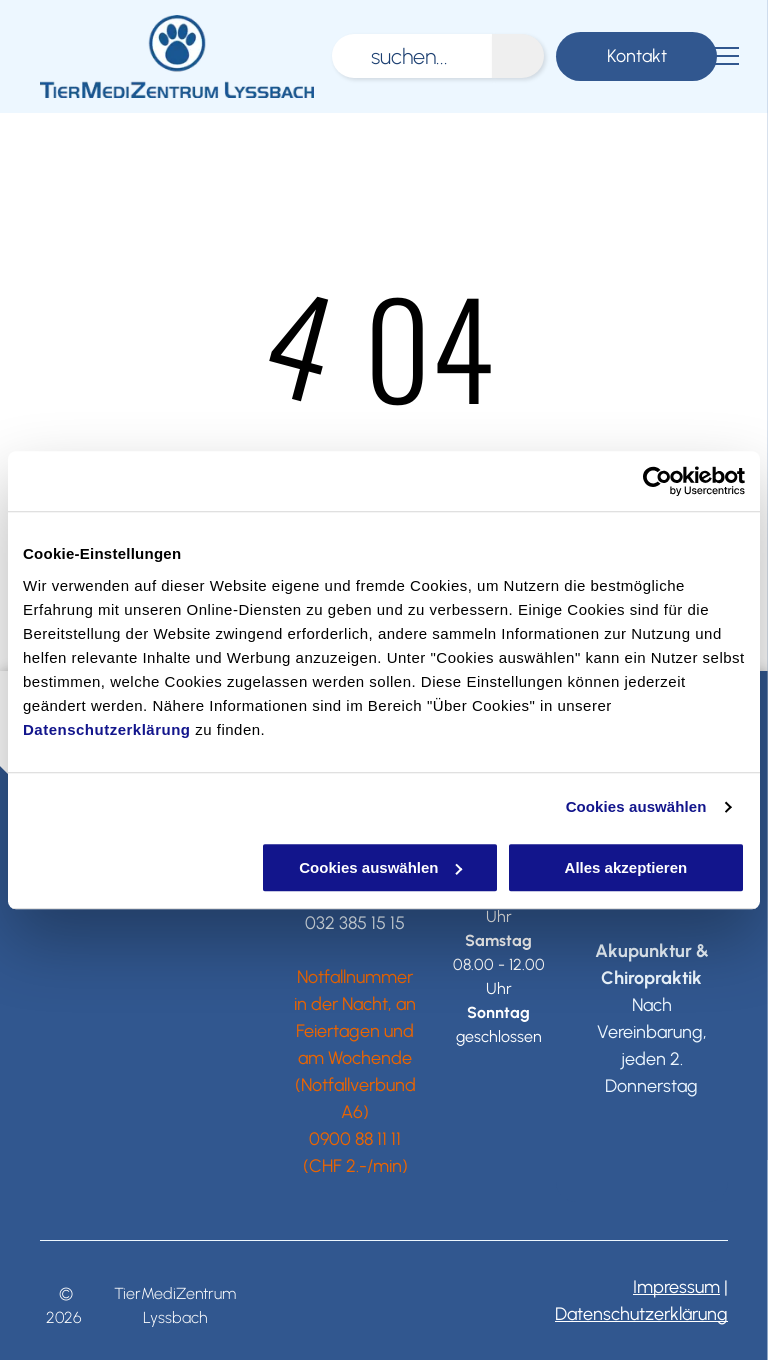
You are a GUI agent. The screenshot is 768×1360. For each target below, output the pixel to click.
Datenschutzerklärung (107, 729)
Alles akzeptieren (626, 867)
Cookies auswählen (636, 806)
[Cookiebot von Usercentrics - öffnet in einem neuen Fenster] (657, 481)
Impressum (676, 1287)
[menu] (724, 56)
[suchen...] (412, 56)
